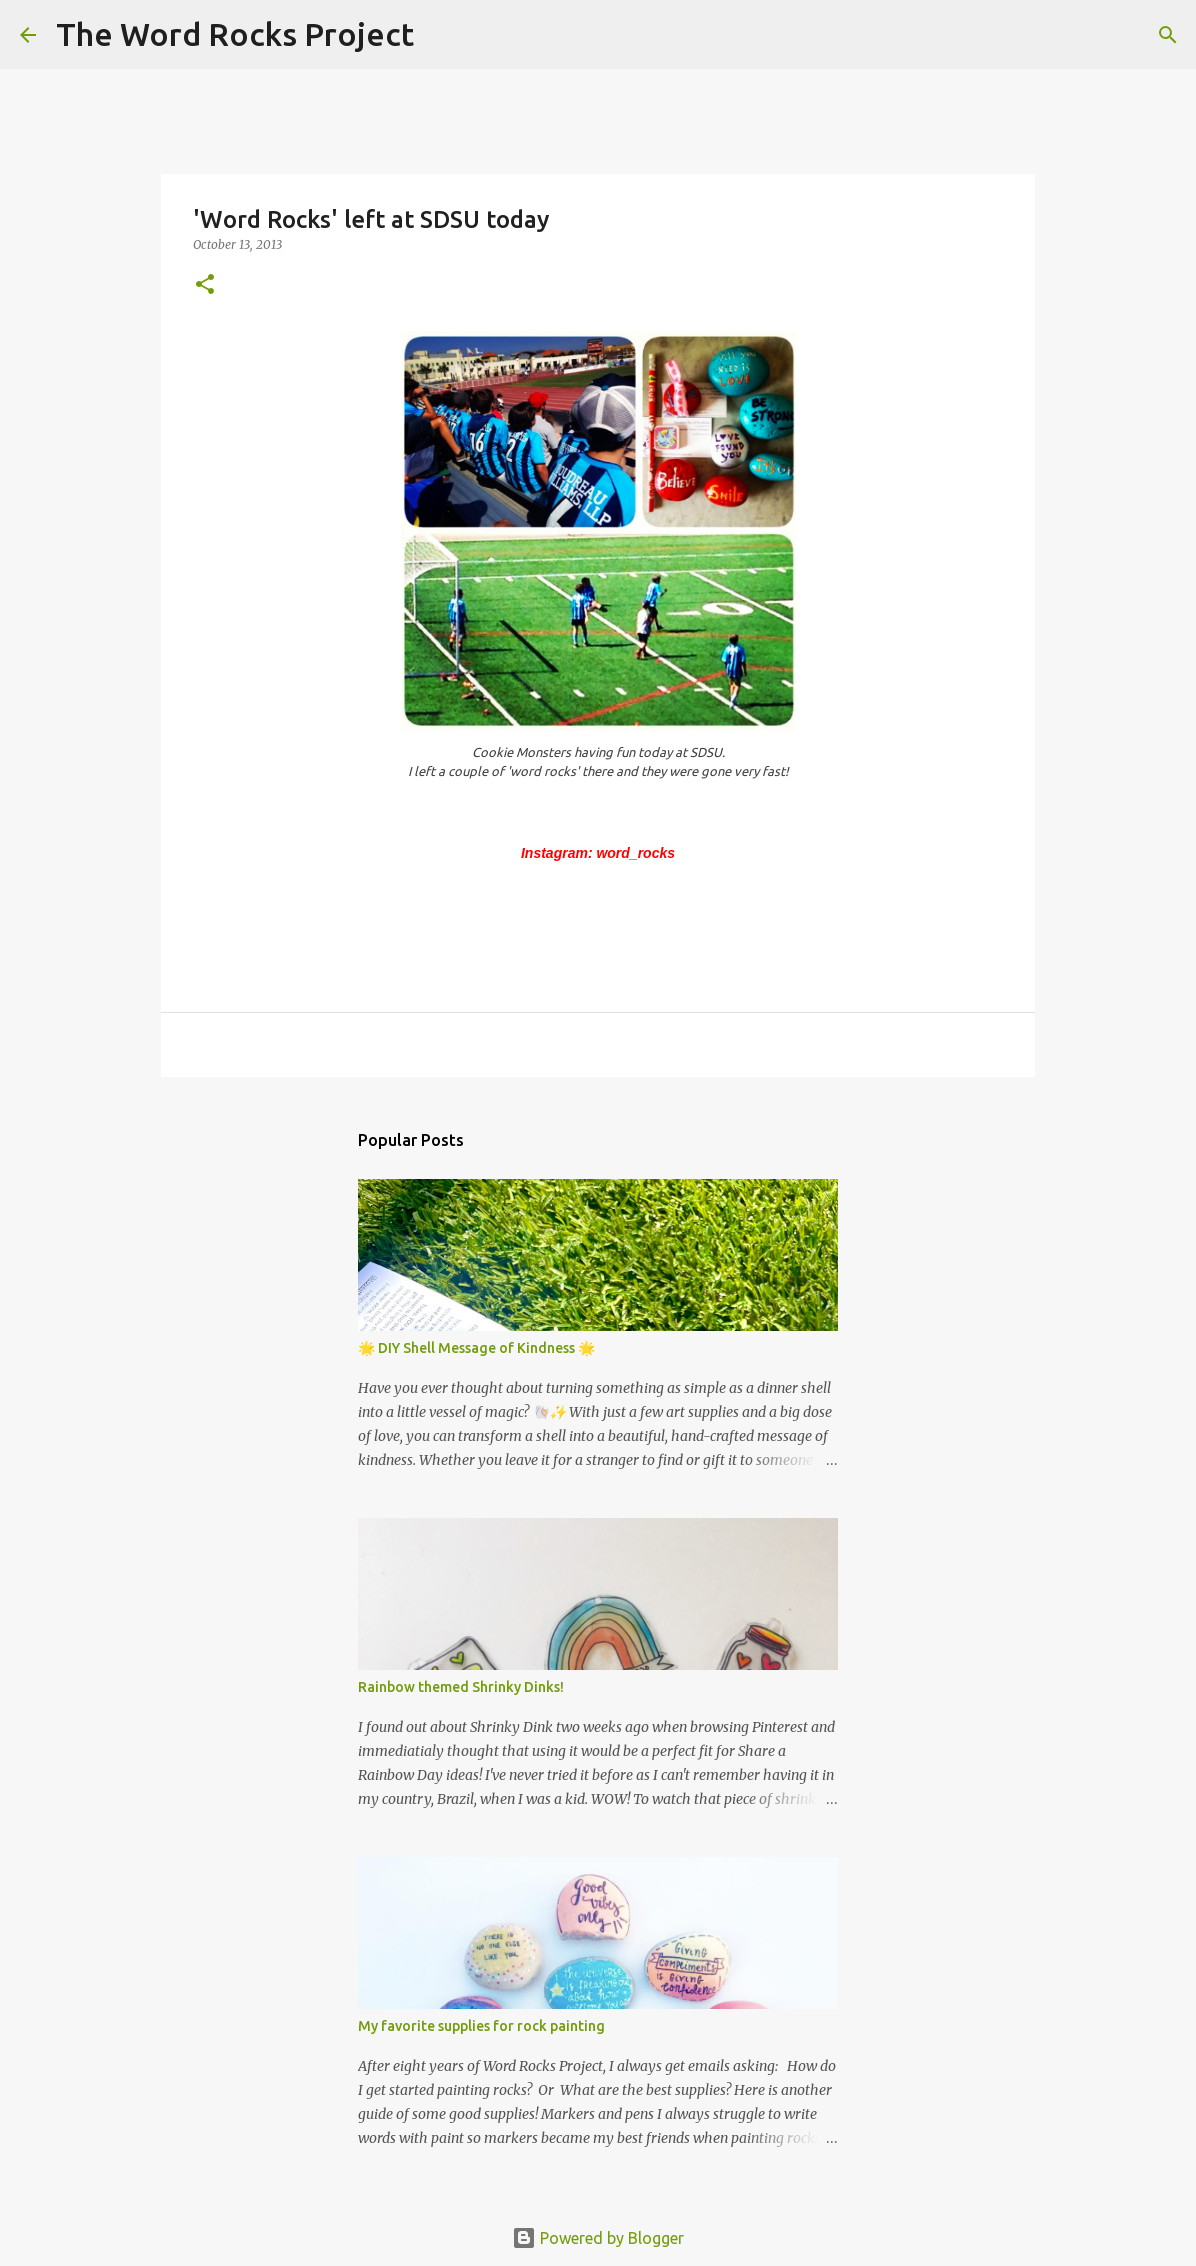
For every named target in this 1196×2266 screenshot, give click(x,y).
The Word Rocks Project (235, 34)
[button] (205, 285)
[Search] (442, 35)
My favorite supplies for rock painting (481, 2026)
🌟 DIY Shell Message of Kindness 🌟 (476, 1348)
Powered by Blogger (598, 2238)
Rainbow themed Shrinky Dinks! (461, 1687)
